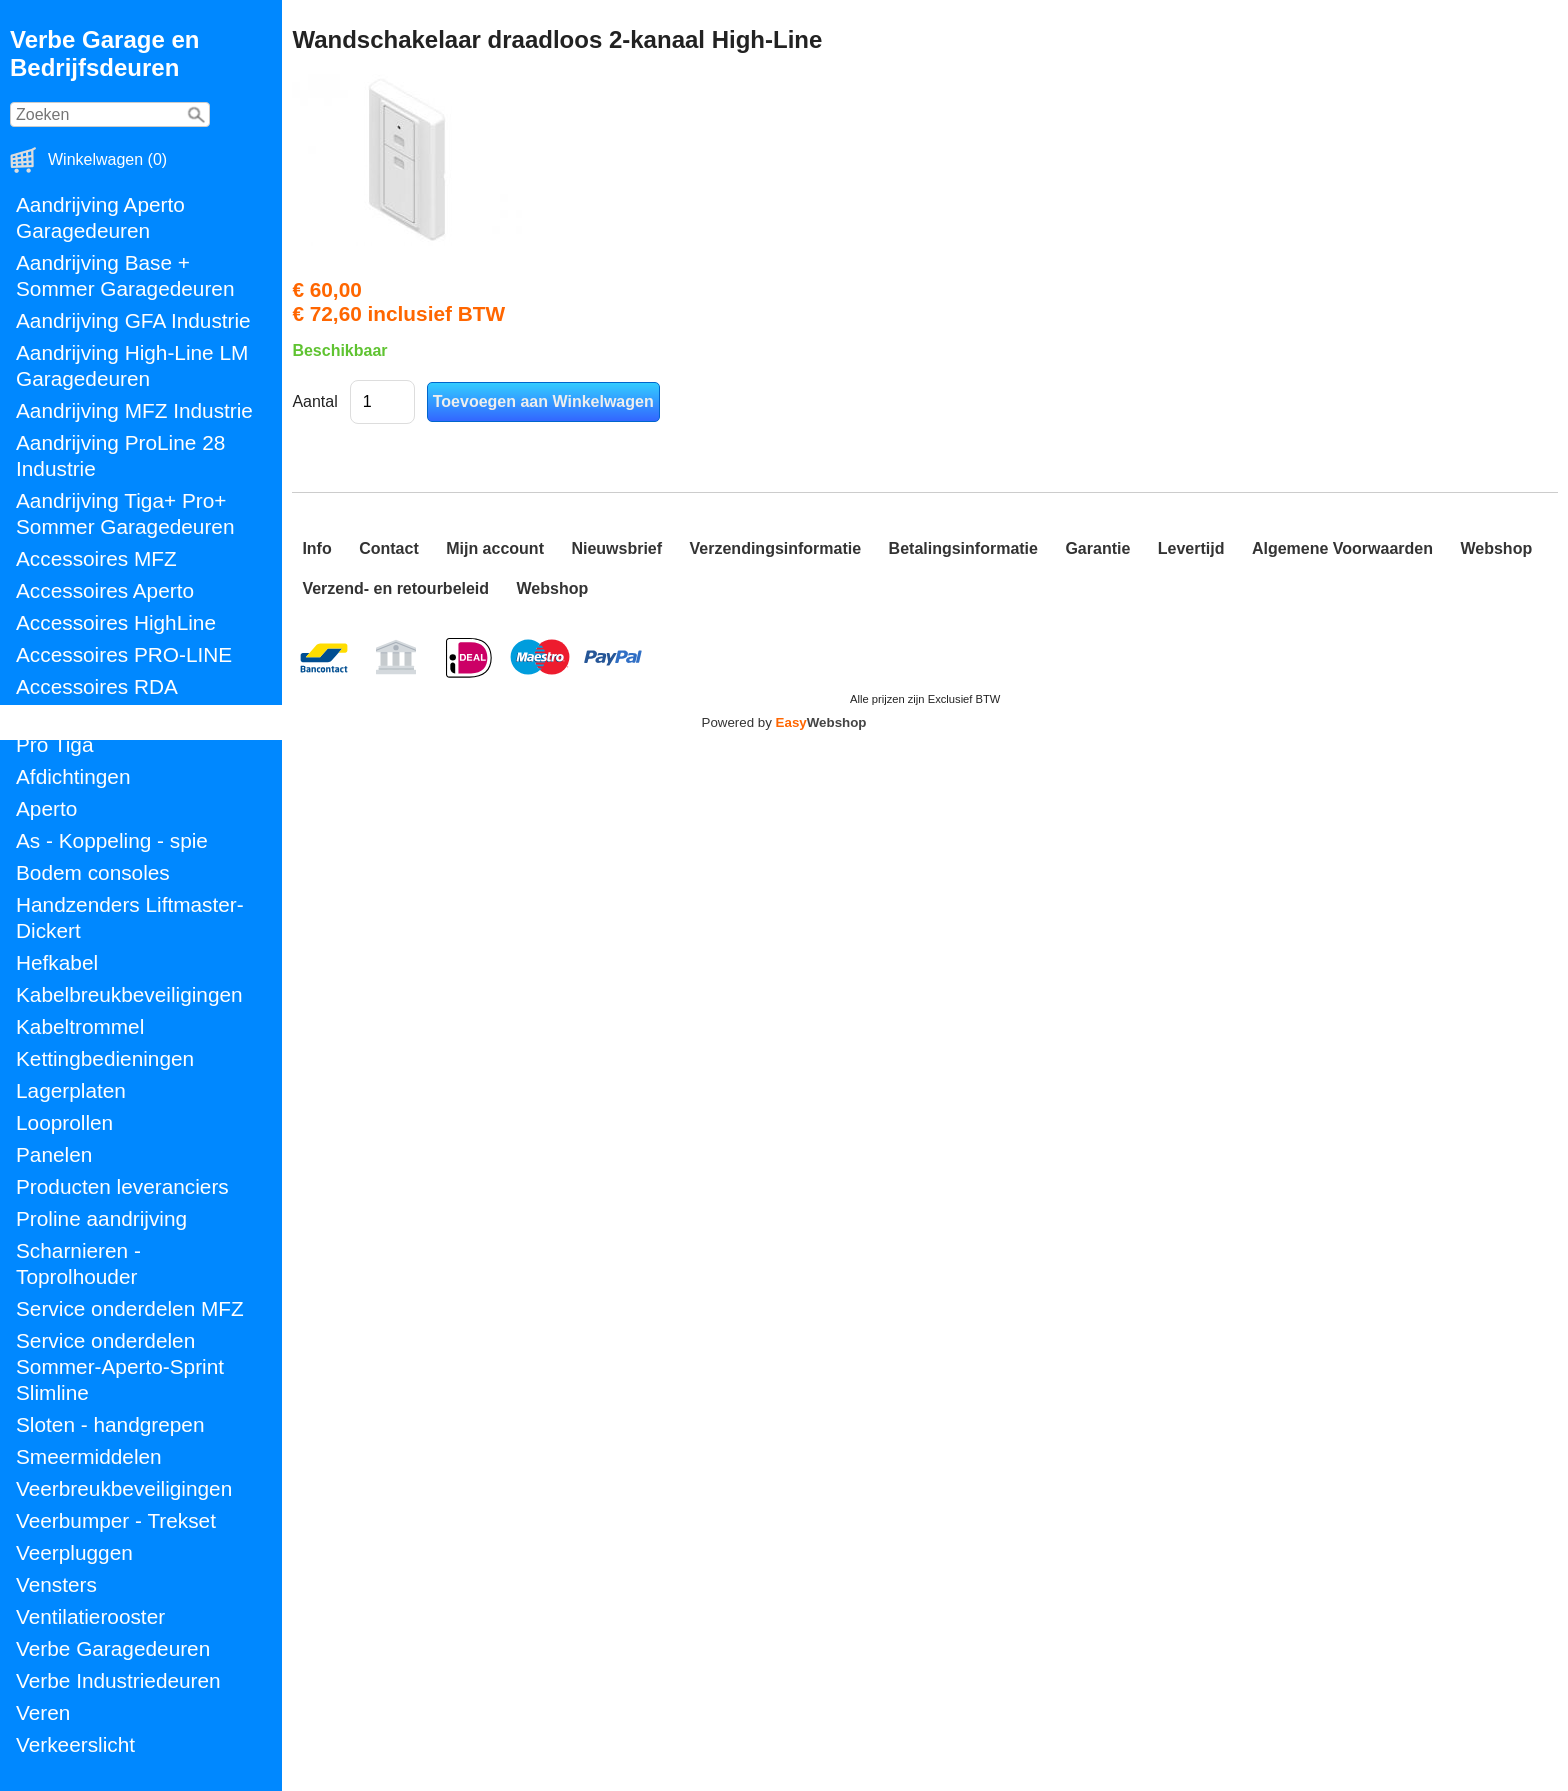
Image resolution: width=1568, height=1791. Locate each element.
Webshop (1496, 548)
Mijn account (495, 548)
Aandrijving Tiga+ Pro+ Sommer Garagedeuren (125, 513)
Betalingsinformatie (963, 548)
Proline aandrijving (101, 1218)
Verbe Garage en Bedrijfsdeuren (104, 53)
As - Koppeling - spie (112, 840)
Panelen (54, 1154)
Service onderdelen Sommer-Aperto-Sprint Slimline (120, 1366)
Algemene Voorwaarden (1342, 548)
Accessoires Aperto (105, 590)
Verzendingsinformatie (776, 548)
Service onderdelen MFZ (130, 1308)
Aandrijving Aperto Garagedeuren (100, 217)
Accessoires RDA (97, 686)
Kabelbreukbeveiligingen (129, 994)
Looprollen (64, 1122)
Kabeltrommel (80, 1026)
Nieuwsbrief (616, 548)
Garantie (1097, 548)
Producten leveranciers (122, 1186)
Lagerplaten (71, 1090)
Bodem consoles (93, 872)
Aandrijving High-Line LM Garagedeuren (132, 365)
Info (316, 548)
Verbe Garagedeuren (113, 1648)
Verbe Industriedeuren (118, 1680)
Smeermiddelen (89, 1456)
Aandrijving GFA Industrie (133, 320)
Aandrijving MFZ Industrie (134, 410)
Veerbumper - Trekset (116, 1520)
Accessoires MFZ (96, 558)
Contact (389, 548)
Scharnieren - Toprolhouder (78, 1263)
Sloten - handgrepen (110, 1424)
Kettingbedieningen (105, 1058)
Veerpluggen (74, 1552)
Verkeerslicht (75, 1744)
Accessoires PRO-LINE (124, 654)
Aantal (314, 401)
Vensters (56, 1584)
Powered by (784, 722)
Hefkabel (57, 962)
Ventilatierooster (90, 1616)
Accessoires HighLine (116, 622)
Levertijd (1191, 548)
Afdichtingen (73, 776)
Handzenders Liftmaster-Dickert (130, 917)
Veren (43, 1712)
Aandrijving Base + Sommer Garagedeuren (125, 275)
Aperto (46, 808)
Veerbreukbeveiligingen (124, 1488)
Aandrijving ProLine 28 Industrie (120, 455)
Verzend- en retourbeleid (395, 588)
